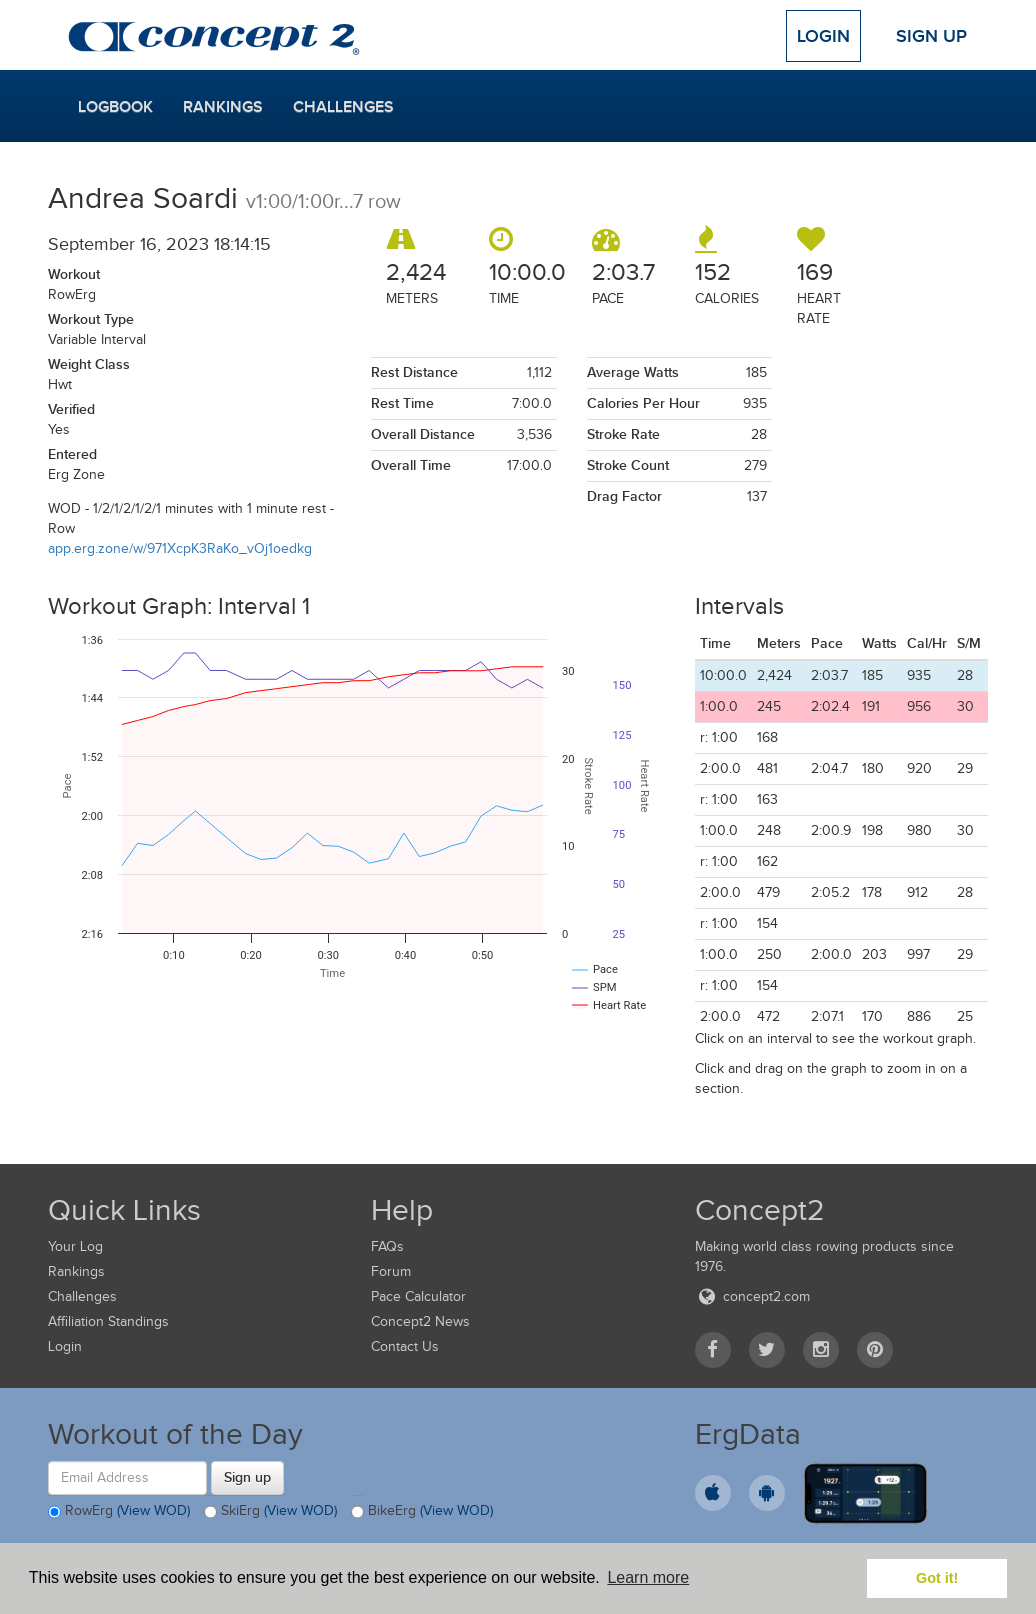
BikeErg (422, 1512)
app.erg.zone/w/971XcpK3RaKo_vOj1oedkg (180, 548)
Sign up (247, 1477)
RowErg (119, 1512)
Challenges (343, 107)
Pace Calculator (418, 1296)
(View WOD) (153, 1510)
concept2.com (752, 1296)
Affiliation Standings (108, 1321)
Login (823, 36)
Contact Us (405, 1346)
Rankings (223, 107)
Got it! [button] (937, 1578)
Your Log (75, 1246)
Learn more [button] (648, 1577)
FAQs (387, 1246)
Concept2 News (420, 1321)
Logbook (115, 107)
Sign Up (931, 36)
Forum (391, 1271)
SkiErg (270, 1512)
